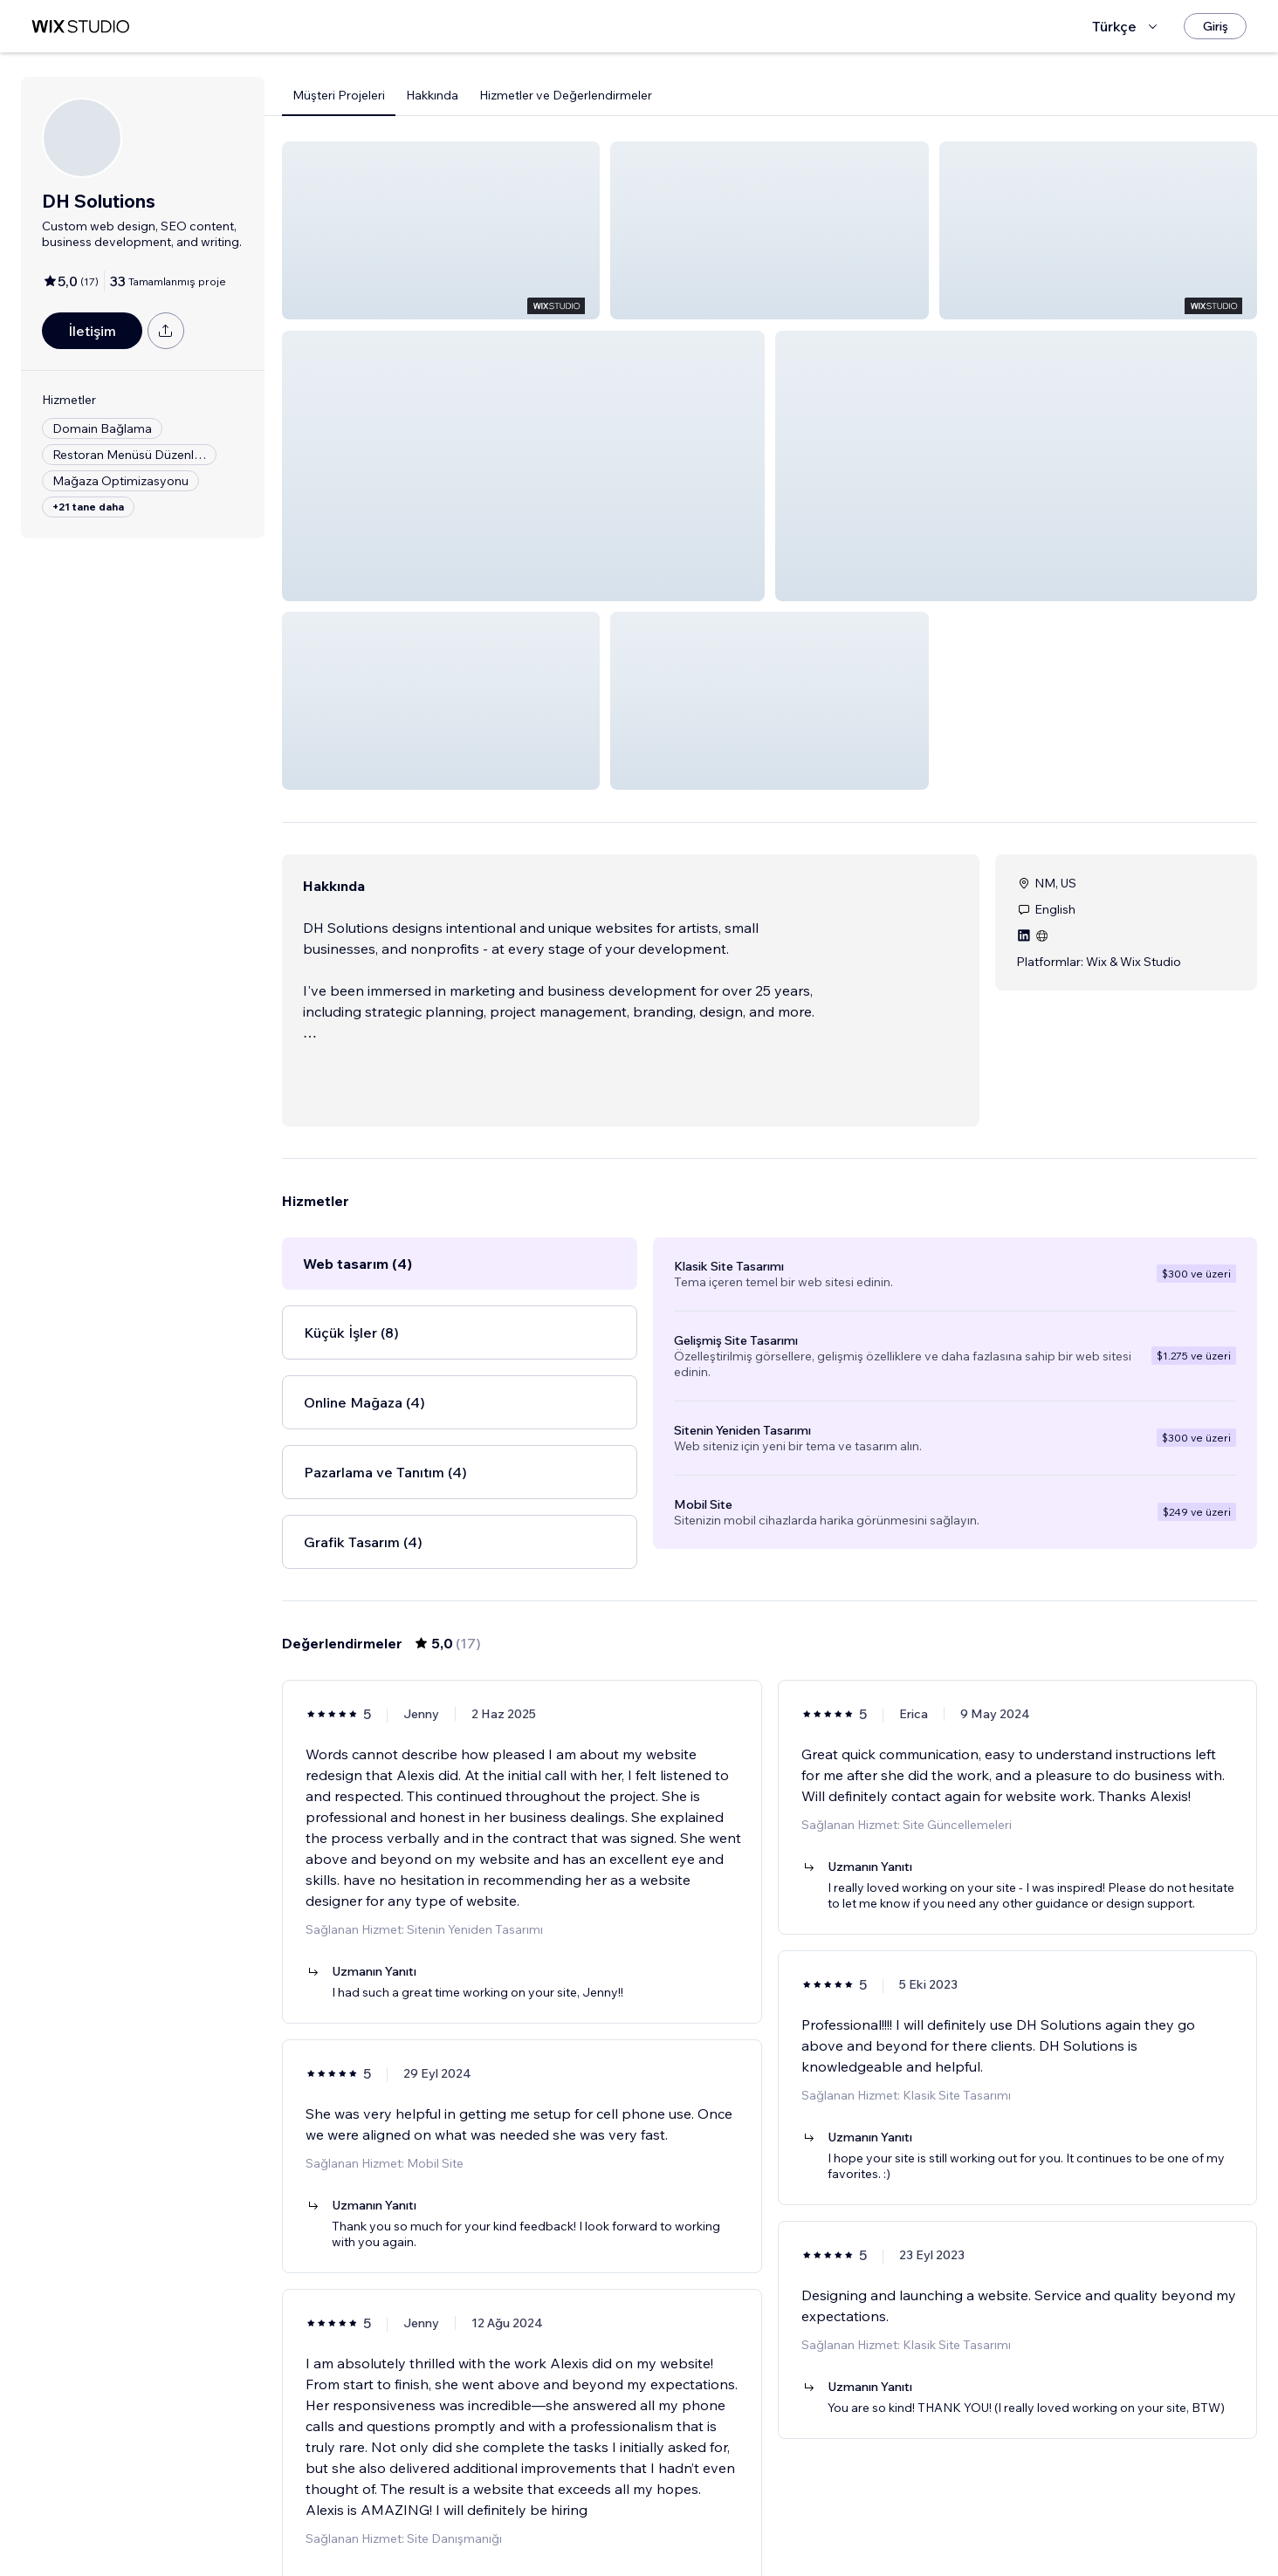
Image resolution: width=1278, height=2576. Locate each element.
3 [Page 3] (801, 2528)
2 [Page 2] (769, 2528)
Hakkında (432, 95)
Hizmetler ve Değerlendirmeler (565, 95)
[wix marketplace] (80, 27)
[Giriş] (1215, 26)
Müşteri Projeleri (338, 95)
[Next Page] (833, 2528)
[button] (441, 230)
